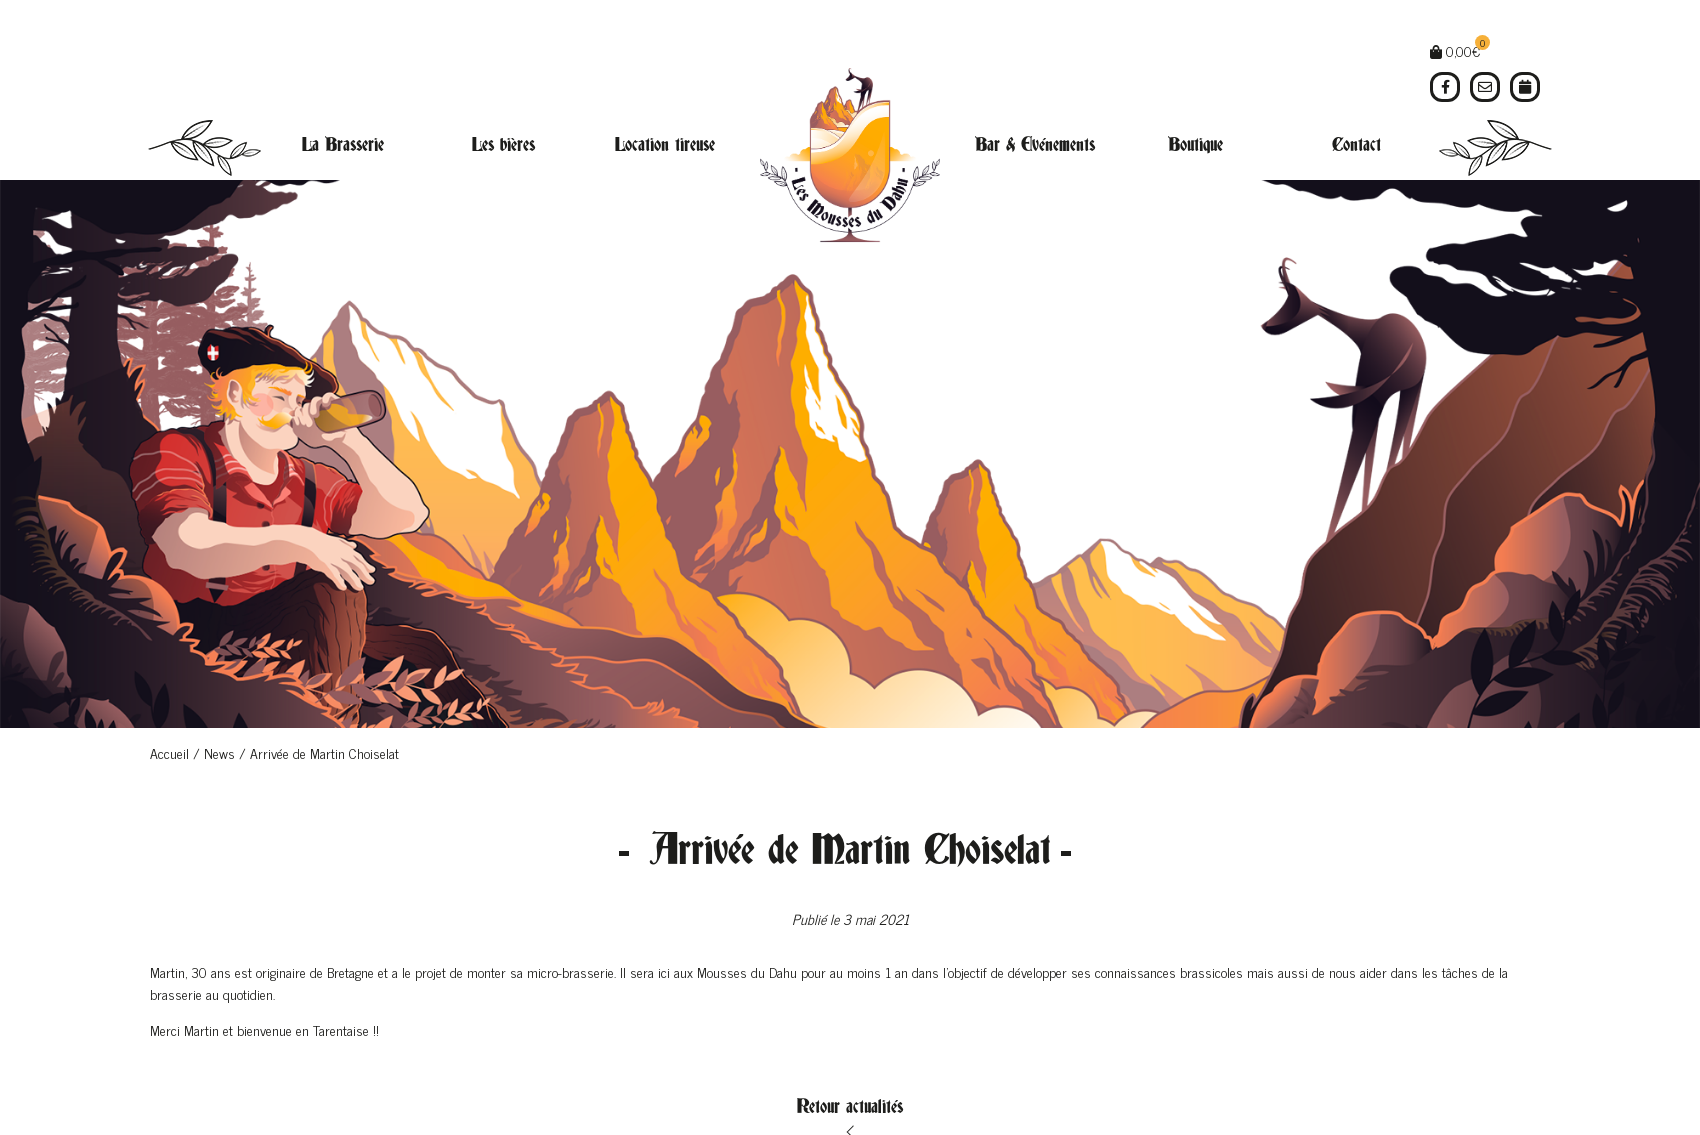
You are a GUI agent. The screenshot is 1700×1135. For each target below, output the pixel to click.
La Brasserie (343, 145)
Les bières (503, 145)
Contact (1356, 145)
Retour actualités (850, 1107)
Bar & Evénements (1035, 145)
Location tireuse (665, 145)
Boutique (1195, 145)
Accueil (169, 752)
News (219, 752)
